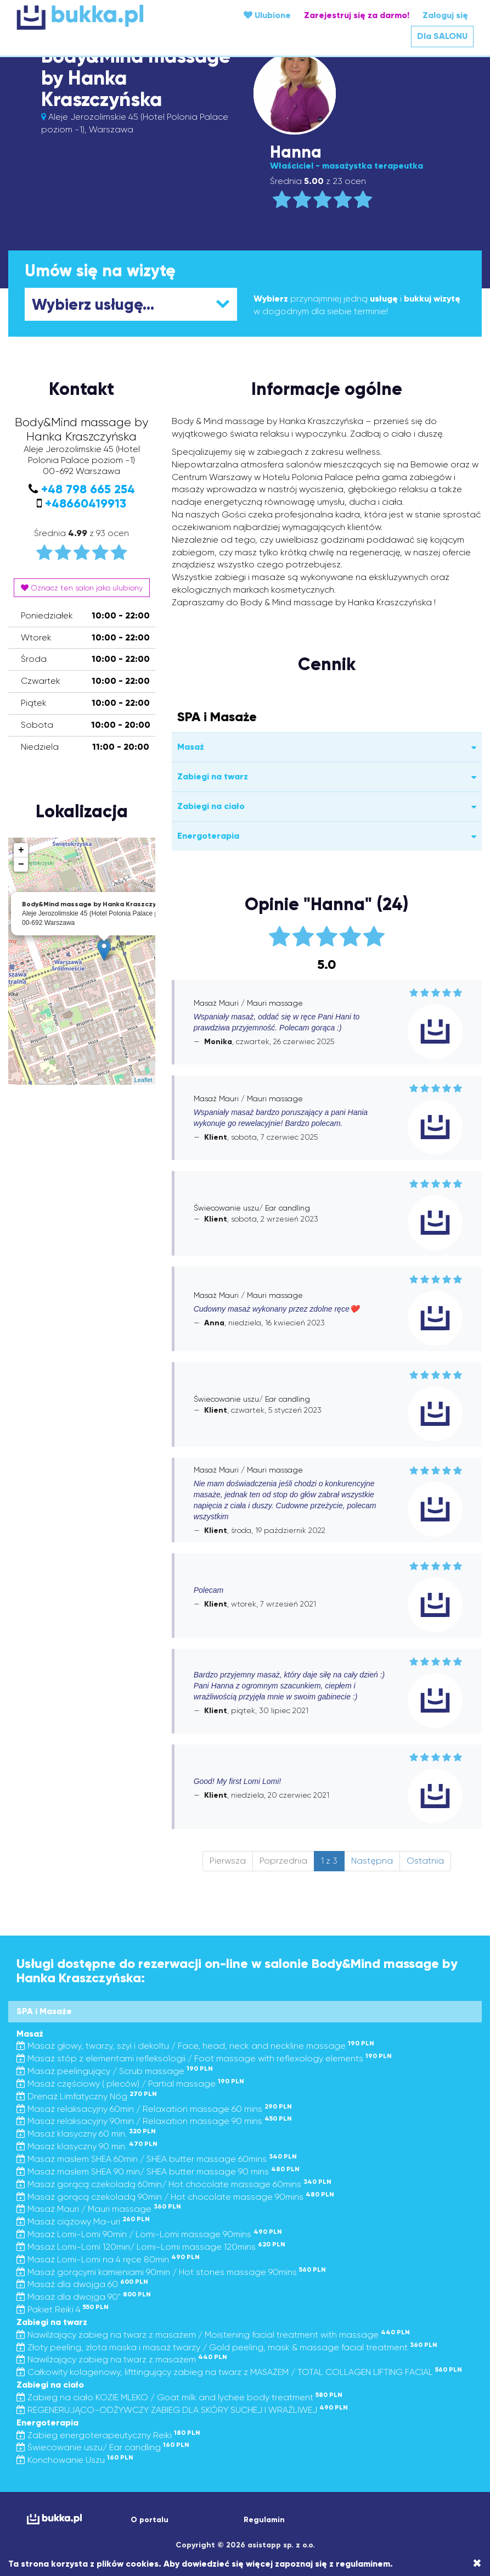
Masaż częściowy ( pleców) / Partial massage (130, 2083)
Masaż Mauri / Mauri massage (98, 2209)
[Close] (477, 2563)
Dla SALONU (442, 36)
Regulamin (264, 2519)
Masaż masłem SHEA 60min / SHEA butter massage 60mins (156, 2159)
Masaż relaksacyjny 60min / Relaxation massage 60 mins (154, 2109)
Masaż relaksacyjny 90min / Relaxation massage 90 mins (154, 2121)
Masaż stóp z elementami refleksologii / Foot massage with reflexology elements (204, 2058)
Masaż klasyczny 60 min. (86, 2133)
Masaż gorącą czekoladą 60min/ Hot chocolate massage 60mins (173, 2184)
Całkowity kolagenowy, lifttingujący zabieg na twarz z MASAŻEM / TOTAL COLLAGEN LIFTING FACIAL (239, 2372)
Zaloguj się (445, 15)
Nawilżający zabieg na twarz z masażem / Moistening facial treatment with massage (213, 2334)
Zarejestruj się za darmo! (356, 15)
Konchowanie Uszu (74, 2460)
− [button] (21, 864)
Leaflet (143, 1080)
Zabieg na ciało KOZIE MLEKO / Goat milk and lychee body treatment (179, 2397)
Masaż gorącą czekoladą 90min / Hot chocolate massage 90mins (175, 2197)
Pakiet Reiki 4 (62, 2309)
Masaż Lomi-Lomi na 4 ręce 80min (108, 2259)
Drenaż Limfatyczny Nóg (86, 2096)
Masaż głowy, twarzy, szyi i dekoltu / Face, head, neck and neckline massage (195, 2045)
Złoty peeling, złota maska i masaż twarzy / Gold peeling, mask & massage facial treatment (226, 2347)
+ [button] (21, 850)
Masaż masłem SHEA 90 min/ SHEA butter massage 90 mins (158, 2171)
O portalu (149, 2519)
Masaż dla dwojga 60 (82, 2284)
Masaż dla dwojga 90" (83, 2296)
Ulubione (267, 15)
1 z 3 (329, 1860)
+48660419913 (85, 503)
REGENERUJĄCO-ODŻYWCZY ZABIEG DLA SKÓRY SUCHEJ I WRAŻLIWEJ (182, 2410)
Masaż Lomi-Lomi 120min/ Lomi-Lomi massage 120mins (150, 2247)
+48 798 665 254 (88, 489)
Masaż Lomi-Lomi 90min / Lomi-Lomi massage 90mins (149, 2234)
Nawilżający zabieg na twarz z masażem (121, 2359)
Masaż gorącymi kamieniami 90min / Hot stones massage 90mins (171, 2272)
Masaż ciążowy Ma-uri (83, 2221)
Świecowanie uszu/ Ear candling (102, 2447)
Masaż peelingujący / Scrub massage (114, 2071)
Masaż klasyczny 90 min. (86, 2146)
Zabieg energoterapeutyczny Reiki (108, 2435)
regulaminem (363, 2563)
